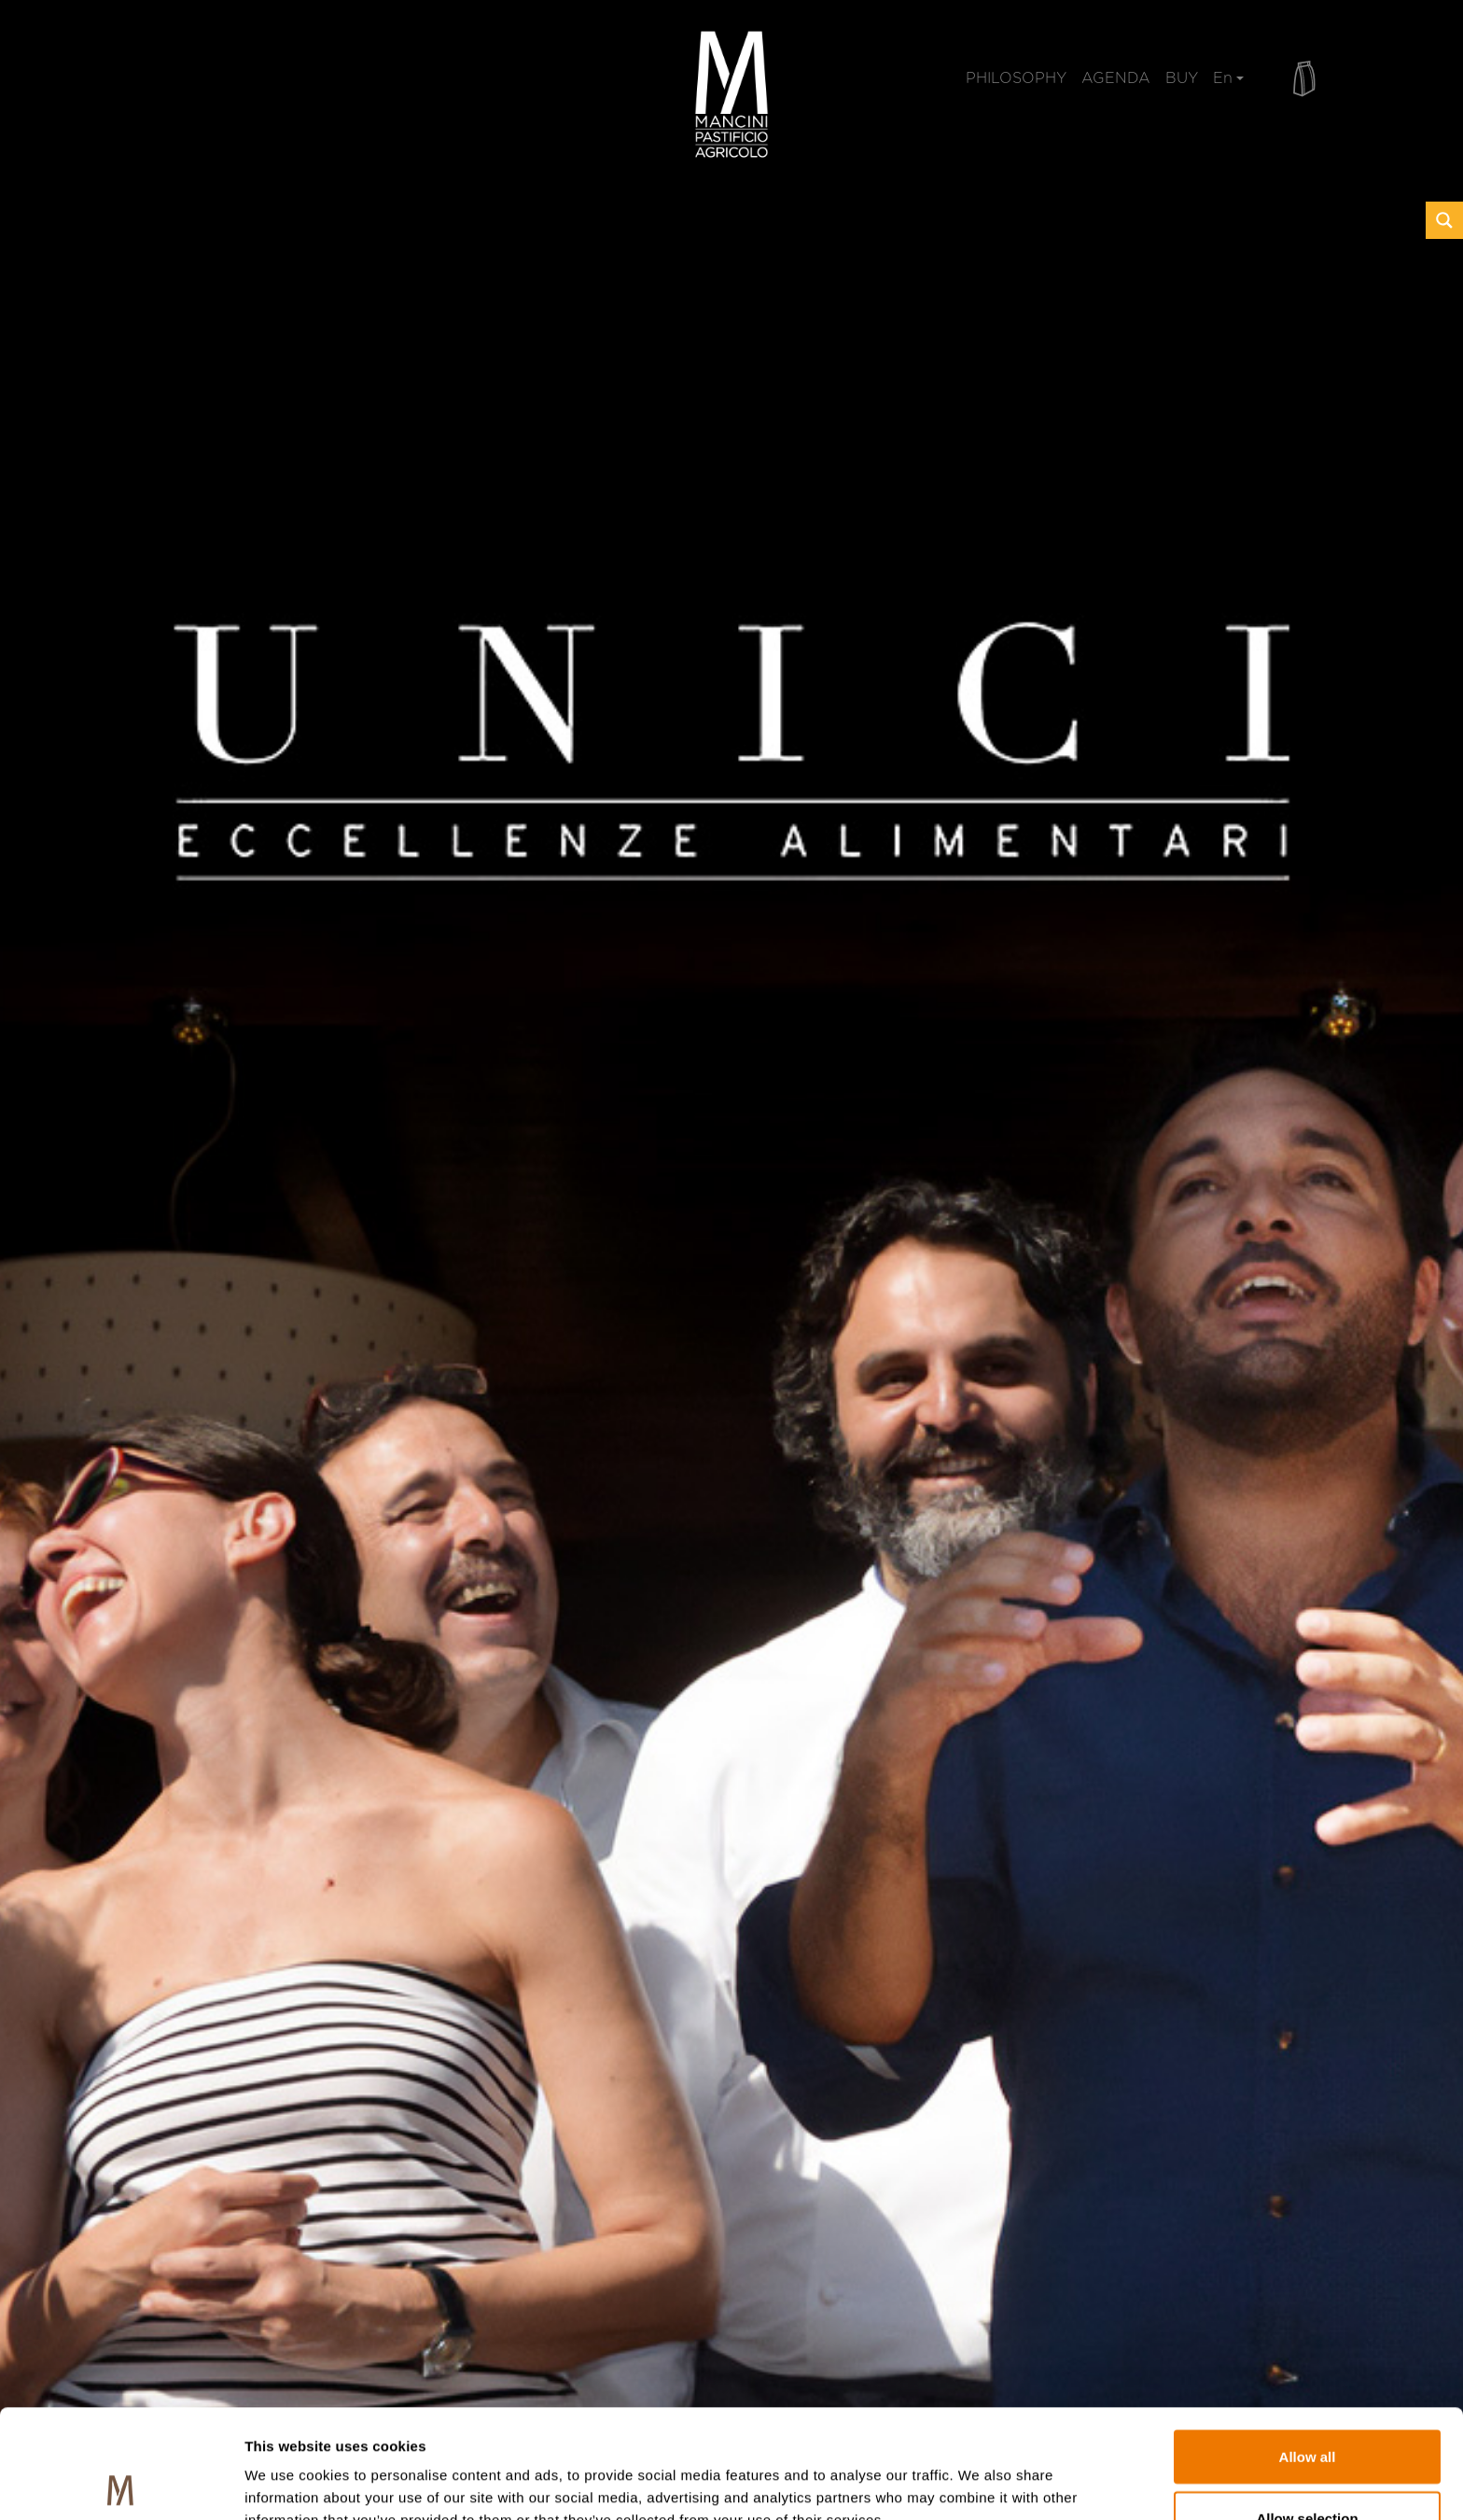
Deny (1307, 2470)
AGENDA (1115, 78)
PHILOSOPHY (1016, 78)
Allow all (1307, 2348)
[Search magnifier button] (1444, 220)
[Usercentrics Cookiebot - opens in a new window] (120, 2484)
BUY (1181, 78)
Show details (979, 2472)
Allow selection (1307, 2409)
